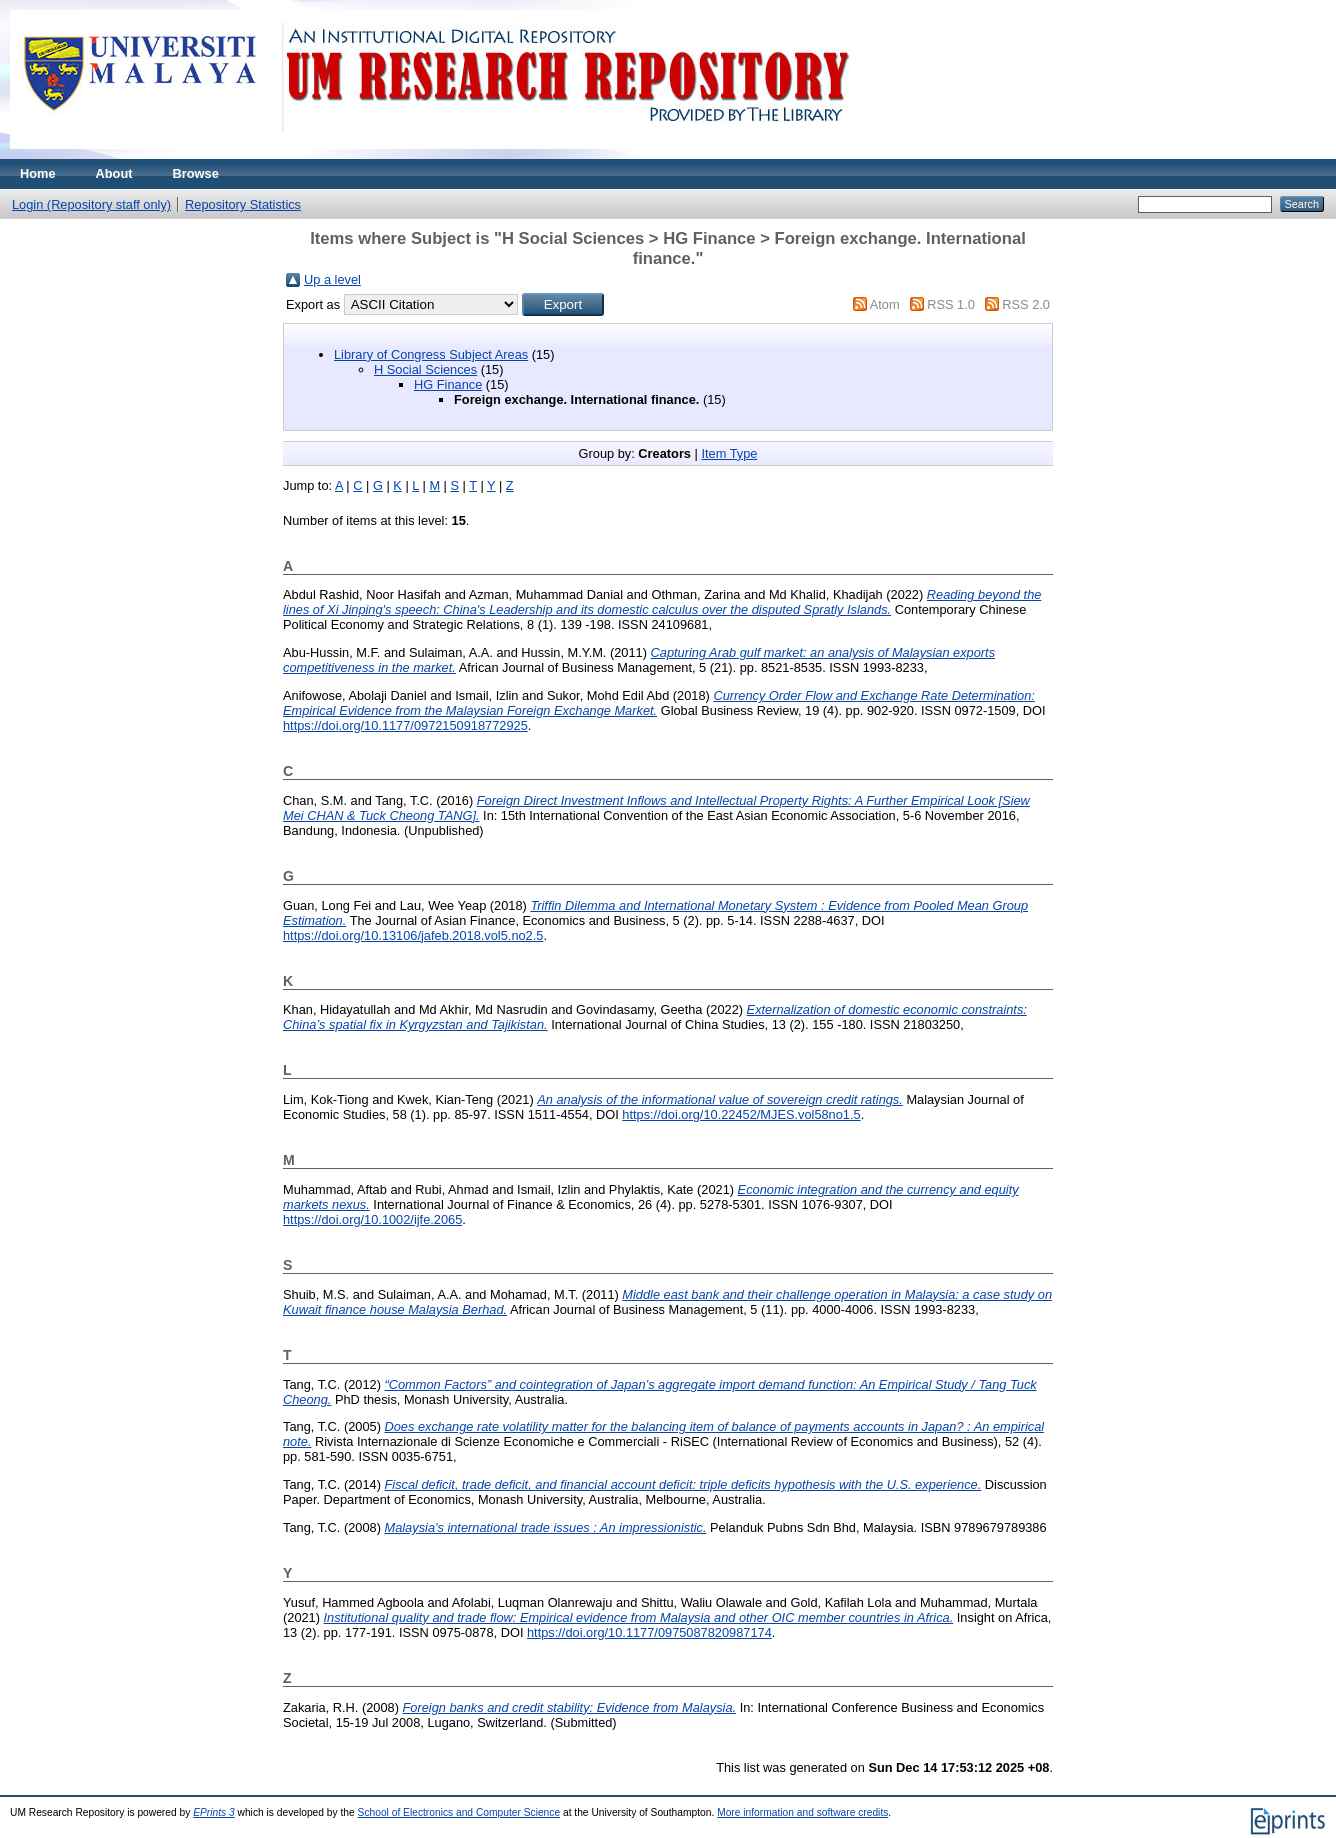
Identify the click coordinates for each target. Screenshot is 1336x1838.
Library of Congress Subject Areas (431, 354)
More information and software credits (802, 1812)
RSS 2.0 (1026, 304)
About (114, 173)
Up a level (332, 279)
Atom (885, 304)
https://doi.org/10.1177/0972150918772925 (405, 725)
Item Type (729, 453)
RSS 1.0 (951, 304)
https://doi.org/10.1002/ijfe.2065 (372, 1219)
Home (38, 173)
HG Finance (448, 384)
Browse (196, 173)
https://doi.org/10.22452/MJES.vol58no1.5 (741, 1114)
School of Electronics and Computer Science (459, 1812)
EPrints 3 (214, 1812)
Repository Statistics (243, 204)
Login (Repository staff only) (91, 204)
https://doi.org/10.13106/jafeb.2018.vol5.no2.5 (413, 935)
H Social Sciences (425, 369)
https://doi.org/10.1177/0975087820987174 (649, 1632)
